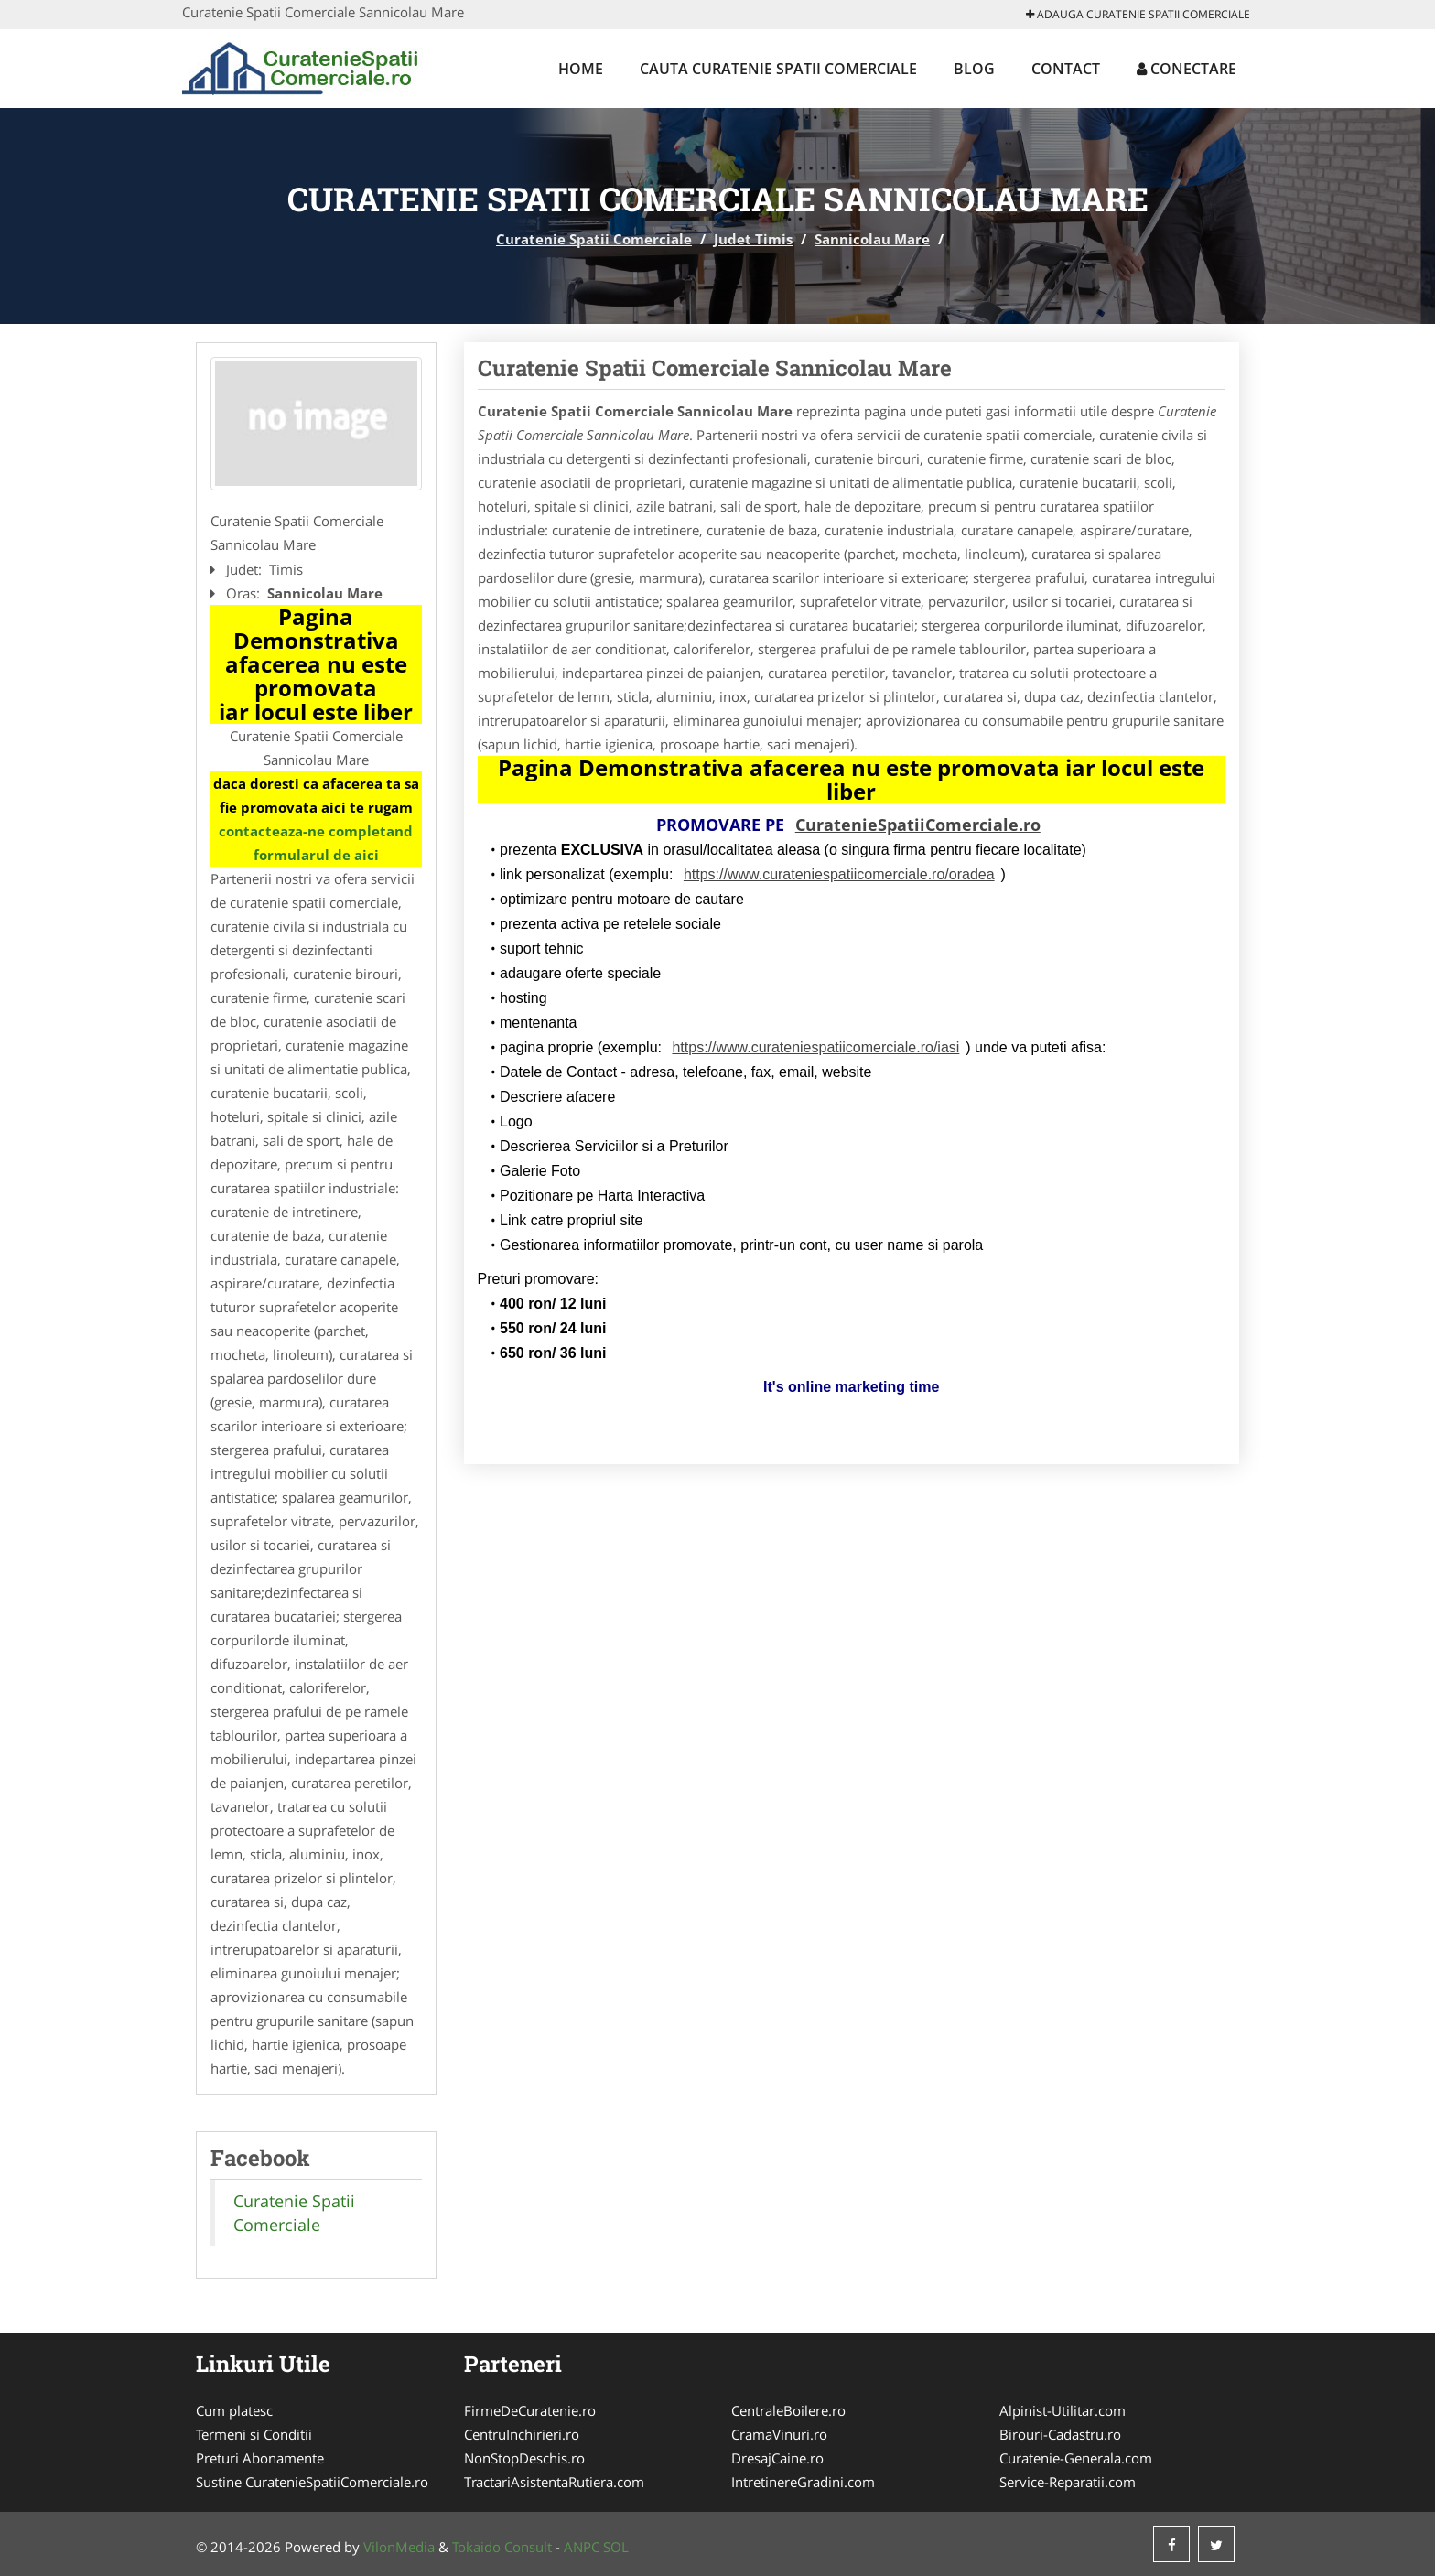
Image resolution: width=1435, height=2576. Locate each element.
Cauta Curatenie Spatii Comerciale (778, 69)
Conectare (1186, 69)
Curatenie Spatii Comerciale (594, 239)
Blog (974, 69)
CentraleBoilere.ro (788, 2410)
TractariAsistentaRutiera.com (554, 2482)
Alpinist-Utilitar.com (1062, 2410)
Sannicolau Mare (872, 239)
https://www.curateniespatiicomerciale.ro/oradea (839, 874)
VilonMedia (399, 2547)
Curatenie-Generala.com (1075, 2458)
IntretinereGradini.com (803, 2482)
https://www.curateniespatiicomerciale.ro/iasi (815, 1047)
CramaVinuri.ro (779, 2434)
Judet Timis (753, 239)
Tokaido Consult (502, 2547)
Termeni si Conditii (254, 2434)
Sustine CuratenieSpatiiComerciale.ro (312, 2482)
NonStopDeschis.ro (524, 2458)
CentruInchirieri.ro (521, 2434)
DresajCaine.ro (777, 2458)
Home (580, 69)
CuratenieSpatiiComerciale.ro (918, 824)
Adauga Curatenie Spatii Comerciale (1138, 14)
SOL (616, 2547)
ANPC (581, 2547)
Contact (1065, 69)
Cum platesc (234, 2410)
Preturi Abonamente (260, 2458)
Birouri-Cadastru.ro (1060, 2434)
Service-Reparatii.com (1067, 2482)
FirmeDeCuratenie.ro (530, 2410)
